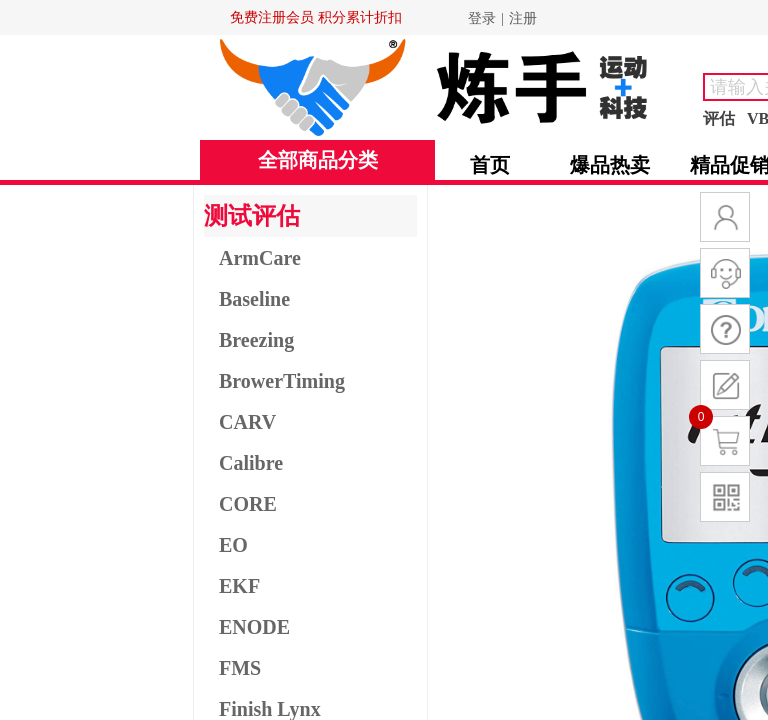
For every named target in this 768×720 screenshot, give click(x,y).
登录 (482, 18)
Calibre (251, 463)
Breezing (256, 340)
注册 (523, 18)
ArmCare (260, 258)
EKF (239, 586)
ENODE (254, 627)
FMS (240, 668)
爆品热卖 (610, 165)
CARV (247, 422)
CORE (248, 504)
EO (233, 545)
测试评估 (252, 216)
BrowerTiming (282, 381)
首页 (490, 165)
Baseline (254, 299)
